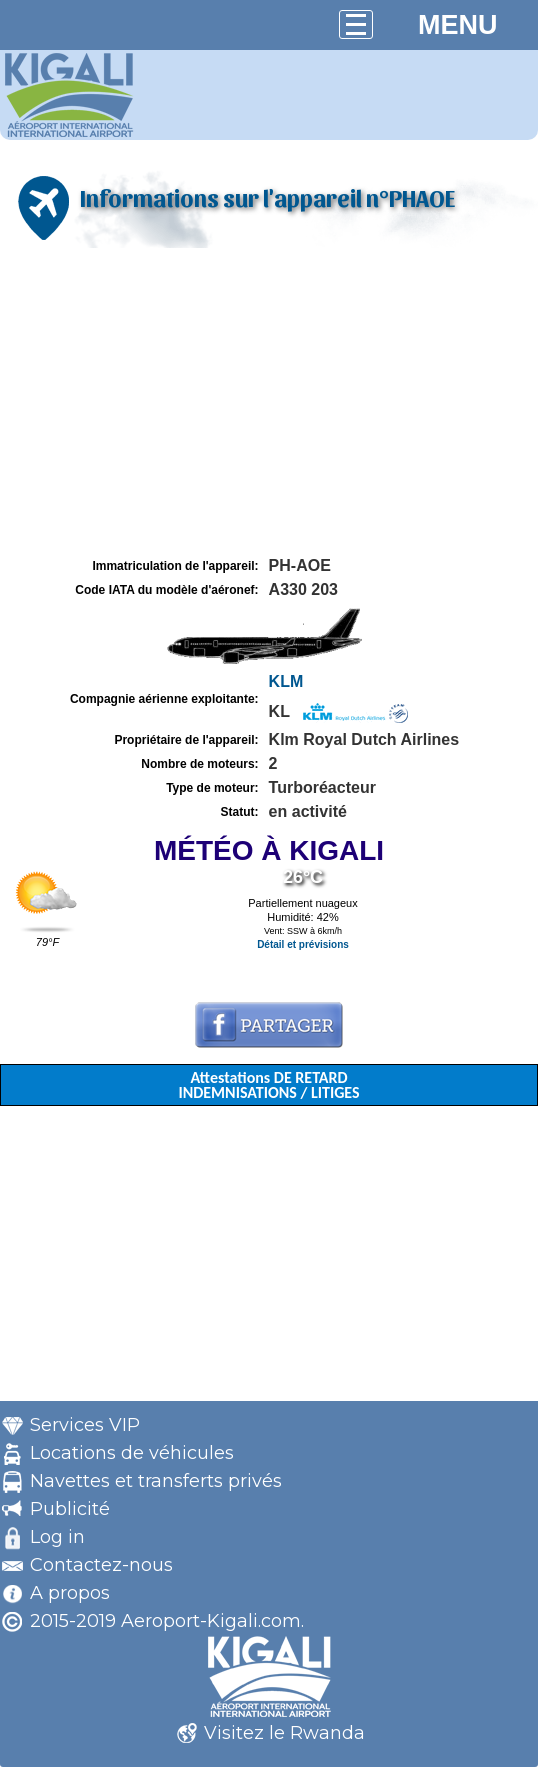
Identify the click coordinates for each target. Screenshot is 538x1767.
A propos (70, 1593)
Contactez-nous (101, 1565)
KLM (286, 681)
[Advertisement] (269, 403)
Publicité (70, 1509)
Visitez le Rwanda (284, 1733)
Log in (57, 1537)
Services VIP (85, 1425)
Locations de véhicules (132, 1453)
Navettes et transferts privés (156, 1481)
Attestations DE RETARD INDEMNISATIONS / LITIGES (268, 1085)
